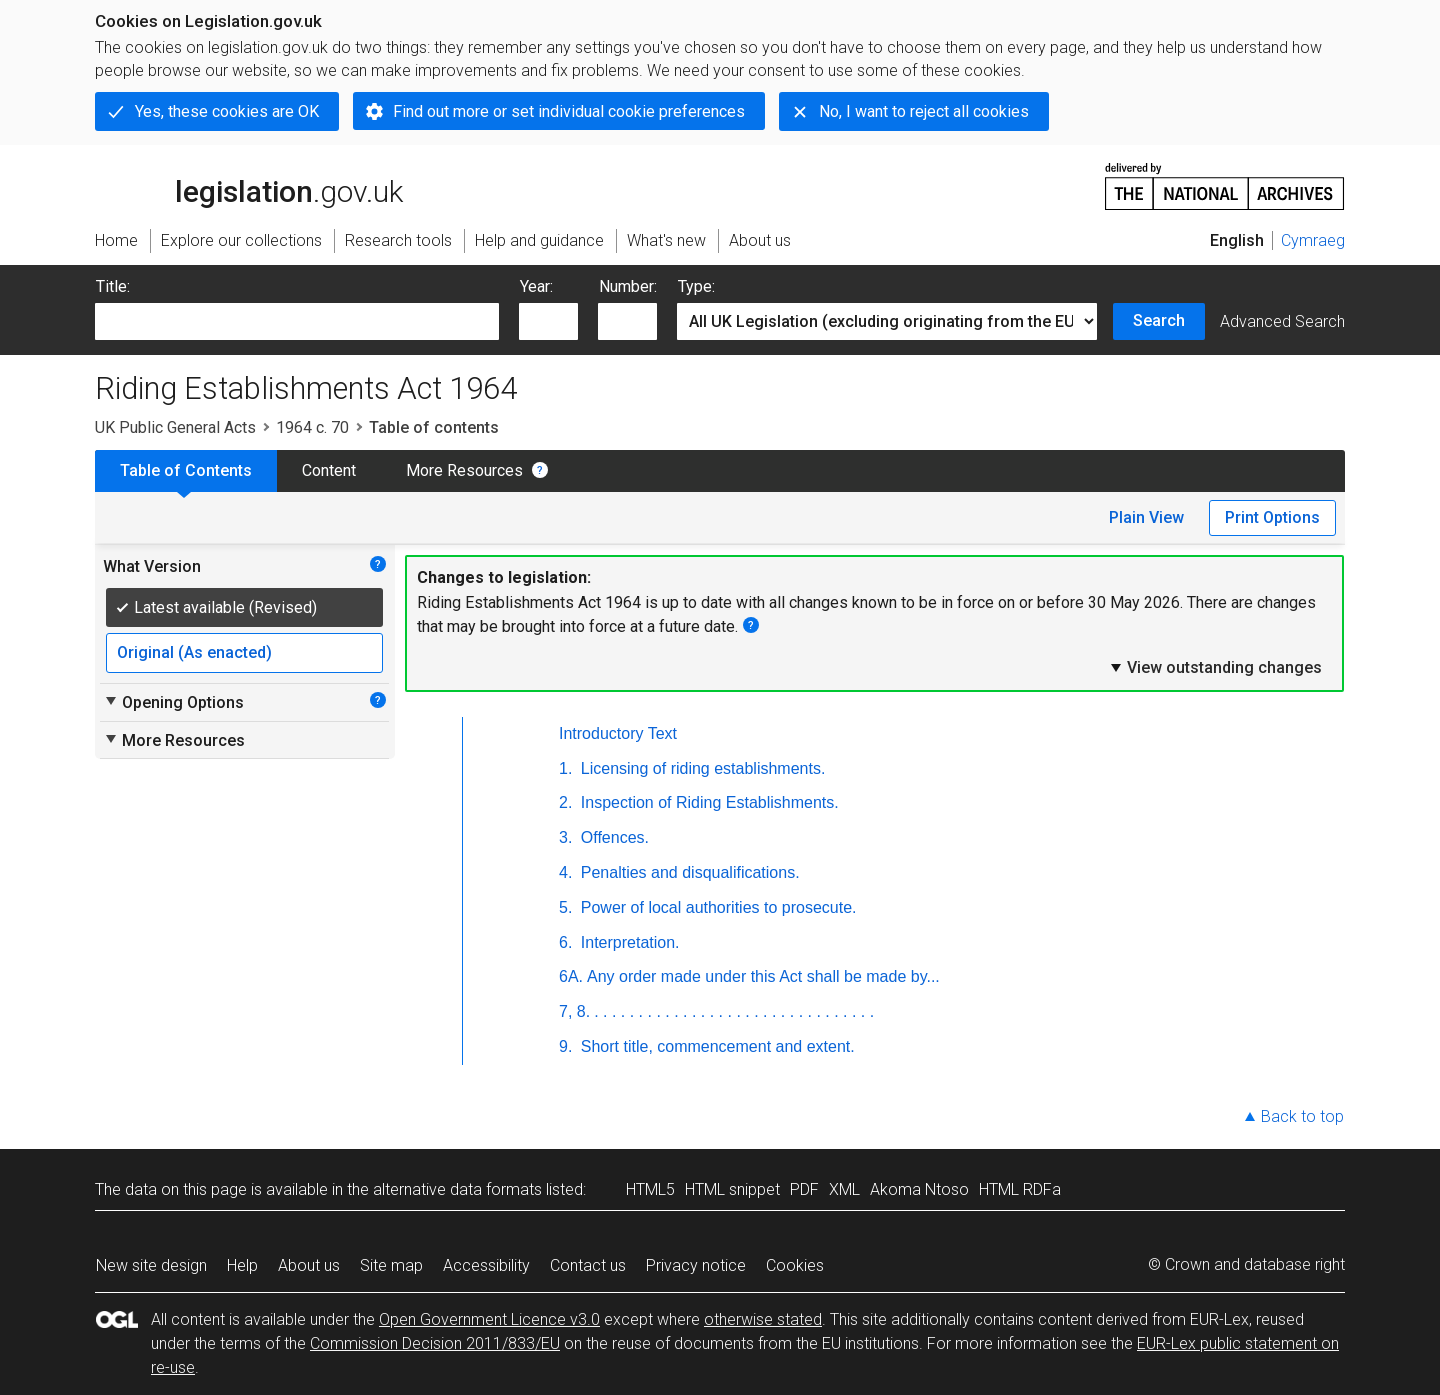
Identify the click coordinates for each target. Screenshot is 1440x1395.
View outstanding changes (1215, 667)
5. (565, 907)
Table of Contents (186, 470)
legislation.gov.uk (249, 185)
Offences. (612, 837)
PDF (804, 1189)
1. (565, 768)
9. (565, 1046)
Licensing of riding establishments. (700, 768)
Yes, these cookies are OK (227, 111)
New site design (151, 1265)
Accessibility (486, 1265)
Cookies (795, 1265)
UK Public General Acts (175, 427)
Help (242, 1265)
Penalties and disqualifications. (687, 872)
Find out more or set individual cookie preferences (569, 111)
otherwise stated (763, 1319)
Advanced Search (1282, 321)
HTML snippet (732, 1189)
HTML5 (650, 1189)
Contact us (588, 1265)
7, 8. (574, 1011)
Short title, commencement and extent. (715, 1046)
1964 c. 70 (312, 427)
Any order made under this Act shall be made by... (763, 976)
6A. (571, 976)
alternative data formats (457, 1189)
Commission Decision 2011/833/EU (435, 1343)
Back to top (1302, 1116)
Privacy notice (696, 1265)
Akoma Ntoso (919, 1189)
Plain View (1146, 517)
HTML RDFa (1020, 1189)
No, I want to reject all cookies (924, 111)
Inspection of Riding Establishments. (707, 802)
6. (565, 942)
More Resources (464, 470)
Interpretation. (627, 942)
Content (329, 470)
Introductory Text (618, 733)
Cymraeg (1313, 240)
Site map (391, 1265)
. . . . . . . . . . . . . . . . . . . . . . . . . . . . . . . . (734, 1011)
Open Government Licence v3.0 (489, 1319)
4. (565, 872)
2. (565, 802)
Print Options (1272, 517)
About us (309, 1265)
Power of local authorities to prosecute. (716, 907)
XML (844, 1189)
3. (565, 837)
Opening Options (173, 702)
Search (1159, 320)
